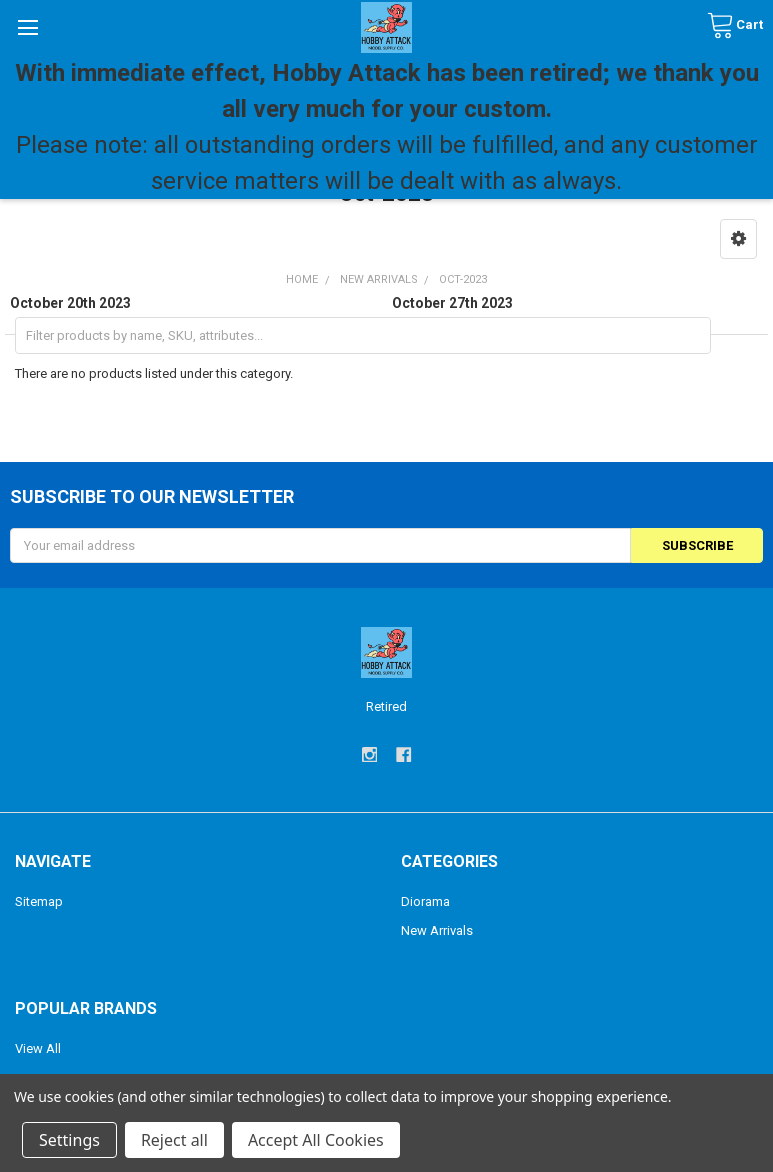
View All (38, 1048)
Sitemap (39, 901)
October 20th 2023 (70, 303)
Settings (69, 1140)
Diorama (425, 901)
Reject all (174, 1140)
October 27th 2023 (452, 303)
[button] (738, 239)
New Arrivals (437, 930)
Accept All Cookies (316, 1140)
